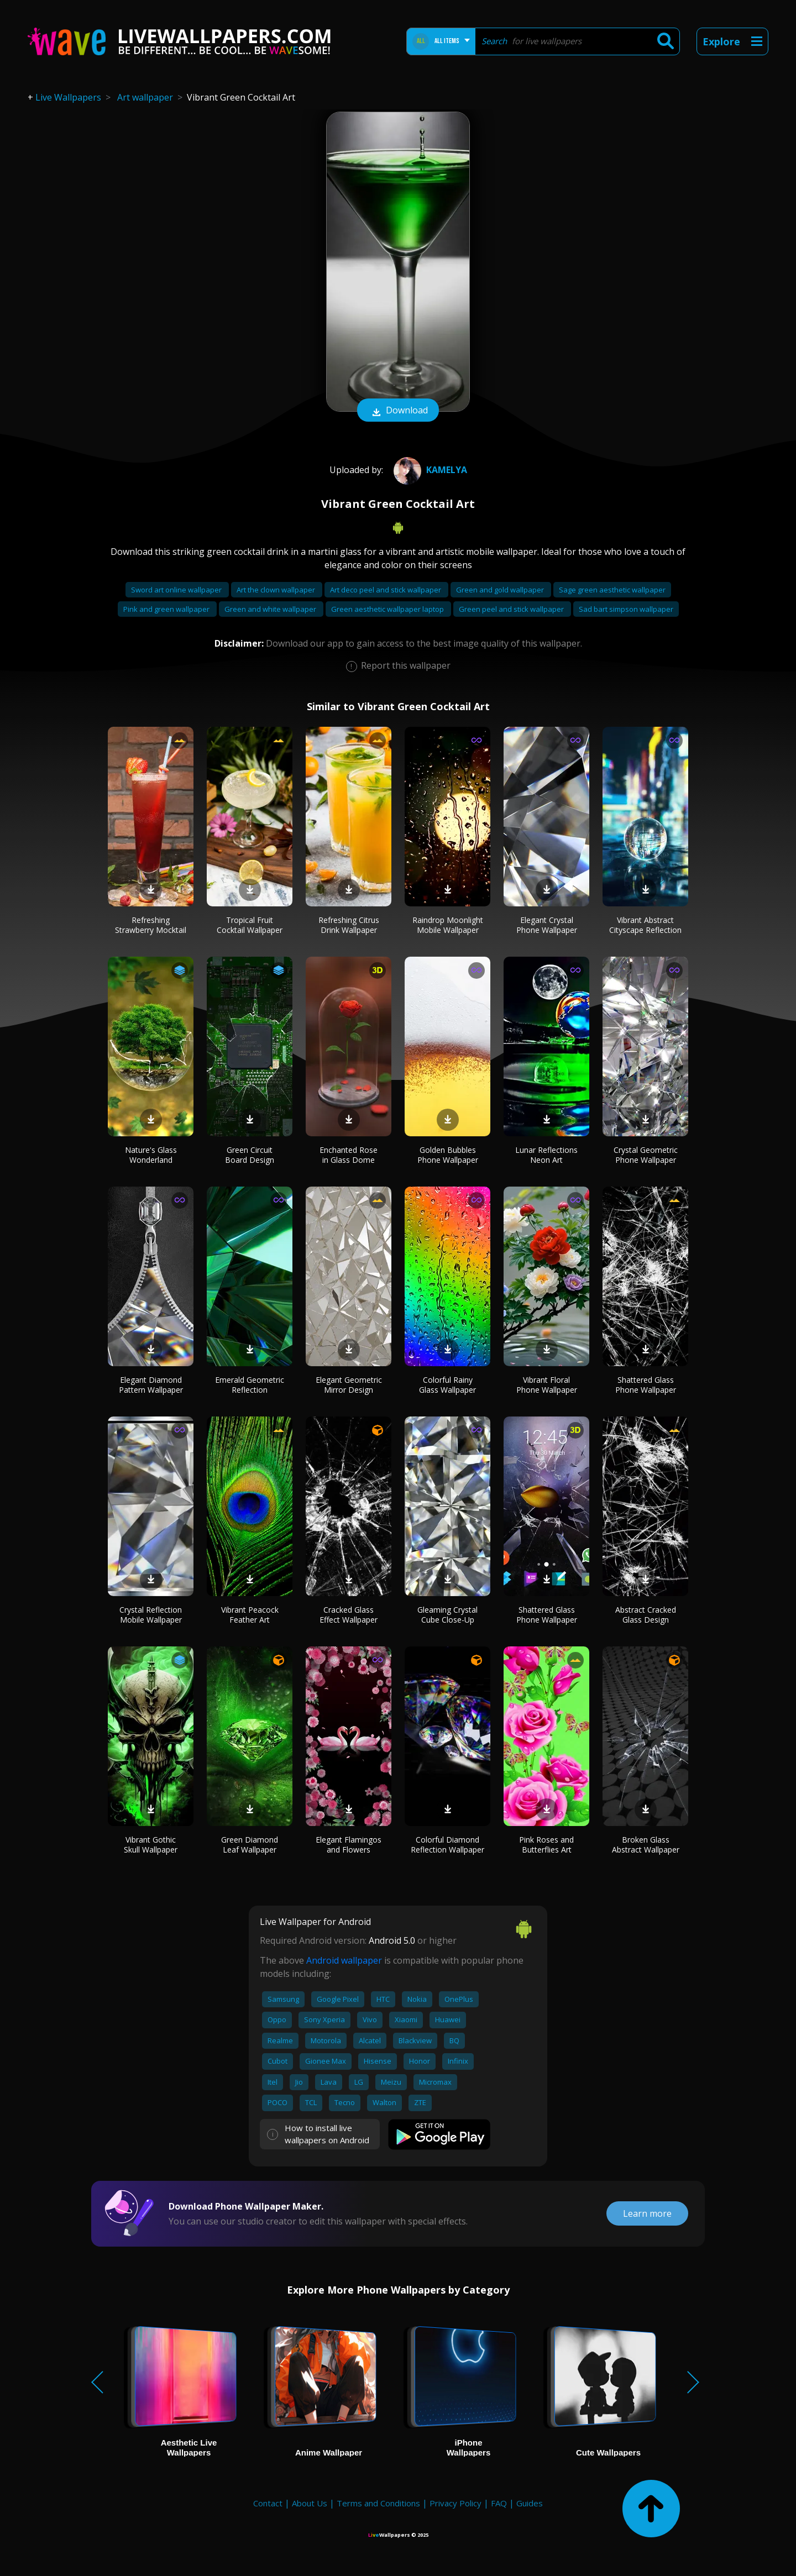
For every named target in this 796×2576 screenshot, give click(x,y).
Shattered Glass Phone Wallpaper (645, 1384)
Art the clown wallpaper (277, 590)
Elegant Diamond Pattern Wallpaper (151, 1384)
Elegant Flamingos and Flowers (348, 1844)
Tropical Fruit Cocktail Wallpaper (249, 925)
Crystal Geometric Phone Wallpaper (646, 1155)
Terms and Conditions (378, 2503)
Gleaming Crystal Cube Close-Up (447, 1614)
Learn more (647, 2213)
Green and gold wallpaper (501, 590)
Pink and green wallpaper (167, 609)
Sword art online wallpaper (177, 590)
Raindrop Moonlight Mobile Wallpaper (447, 925)
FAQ (499, 2503)
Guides (529, 2503)
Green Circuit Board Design (249, 1155)
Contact (267, 2503)
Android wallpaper (344, 1960)
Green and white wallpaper (271, 609)
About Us (309, 2503)
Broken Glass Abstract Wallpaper (645, 1844)
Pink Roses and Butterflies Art (546, 1844)
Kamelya (429, 470)
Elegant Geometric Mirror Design (349, 1384)
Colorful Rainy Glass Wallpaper (447, 1384)
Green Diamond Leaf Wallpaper (249, 1844)
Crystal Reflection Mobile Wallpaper (150, 1614)
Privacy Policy (455, 2503)
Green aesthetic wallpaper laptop (388, 609)
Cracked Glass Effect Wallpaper (349, 1614)
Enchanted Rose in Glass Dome (349, 1155)
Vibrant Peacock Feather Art (250, 1614)
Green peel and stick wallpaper (512, 609)
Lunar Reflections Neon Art (546, 1155)
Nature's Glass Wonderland (151, 1155)
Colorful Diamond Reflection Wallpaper (447, 1844)
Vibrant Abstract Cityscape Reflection (645, 925)
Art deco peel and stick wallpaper (386, 590)
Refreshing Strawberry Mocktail (150, 925)
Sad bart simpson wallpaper (626, 609)
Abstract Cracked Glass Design (645, 1614)
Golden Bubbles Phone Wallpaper (447, 1155)
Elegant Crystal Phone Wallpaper (546, 925)
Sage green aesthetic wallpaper (612, 590)
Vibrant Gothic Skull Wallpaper (150, 1844)
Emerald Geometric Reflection (249, 1384)
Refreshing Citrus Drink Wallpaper (348, 925)
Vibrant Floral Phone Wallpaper (546, 1384)
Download (398, 411)
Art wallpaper (145, 97)
